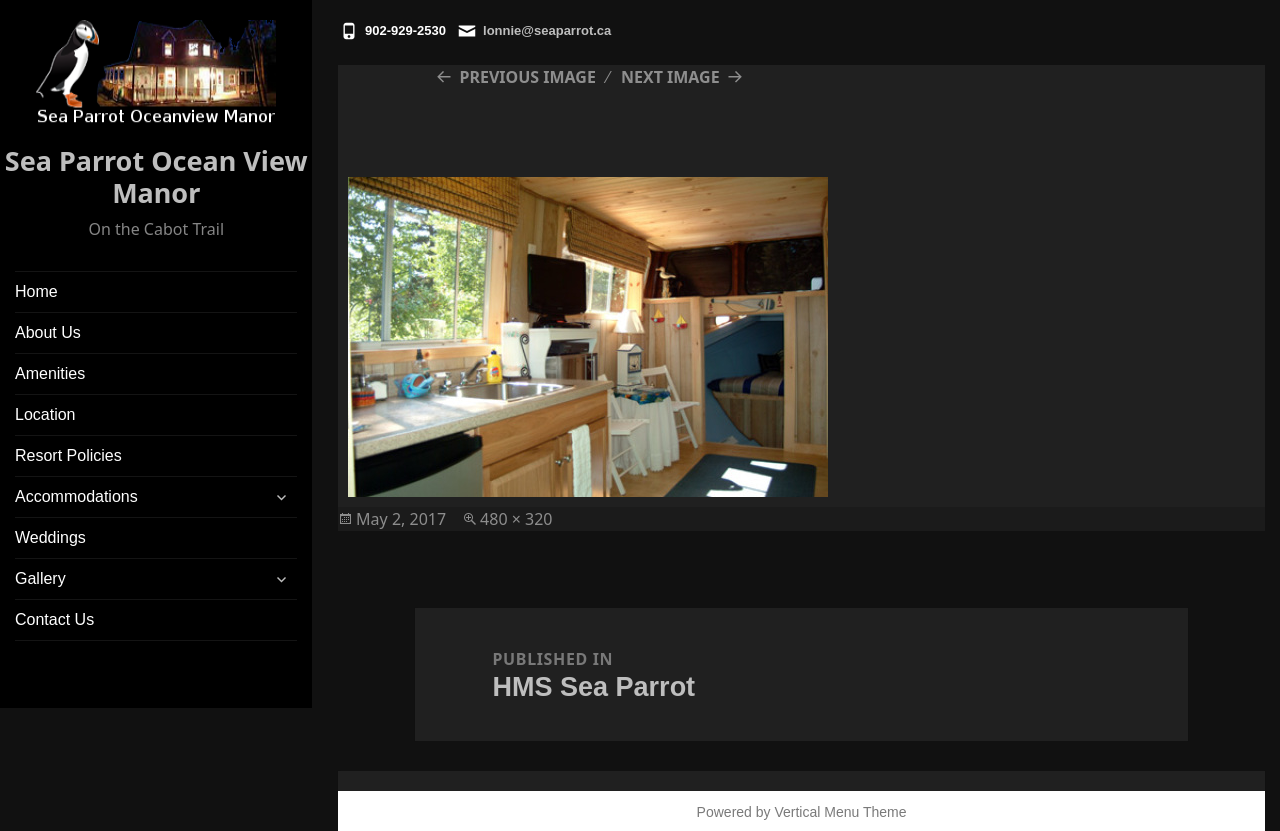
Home (36, 291)
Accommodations (76, 496)
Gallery (40, 578)
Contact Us (54, 619)
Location (45, 414)
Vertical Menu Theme (840, 812)
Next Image (670, 77)
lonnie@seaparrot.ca (547, 30)
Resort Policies (68, 455)
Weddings (50, 537)
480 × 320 (516, 519)
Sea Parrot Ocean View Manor (156, 176)
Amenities (50, 373)
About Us (48, 332)
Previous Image (528, 77)
